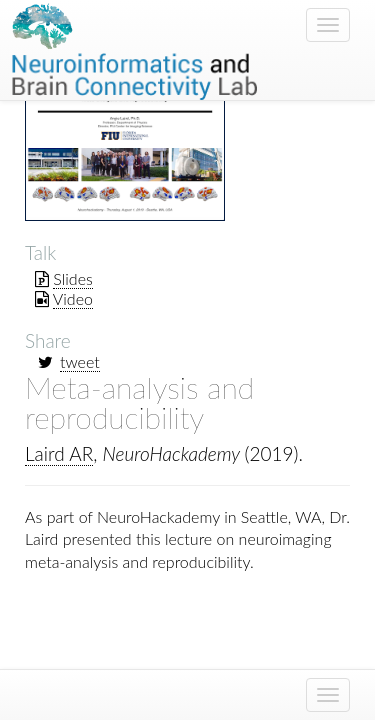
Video (73, 298)
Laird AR (59, 453)
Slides (72, 278)
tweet (80, 361)
